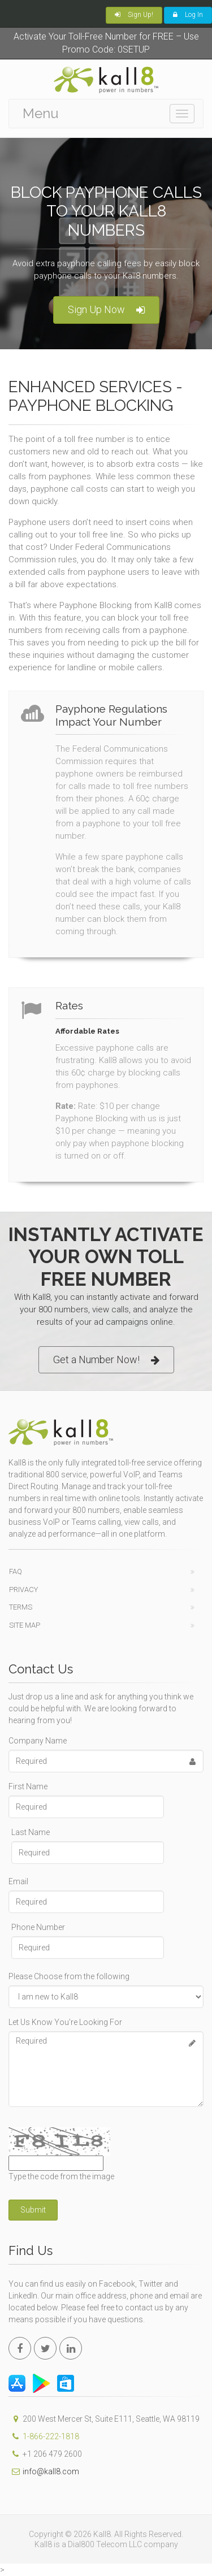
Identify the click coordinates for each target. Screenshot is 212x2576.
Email (18, 1881)
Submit (33, 2209)
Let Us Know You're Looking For (65, 2022)
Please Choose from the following (68, 1976)
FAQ (15, 1571)
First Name (27, 1786)
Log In (188, 15)
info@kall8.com (43, 2471)
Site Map (24, 1625)
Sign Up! (134, 15)
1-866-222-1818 (51, 2436)
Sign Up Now (106, 310)
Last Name (30, 1832)
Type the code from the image (61, 2176)
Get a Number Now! (106, 1360)
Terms (20, 1607)
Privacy (23, 1589)
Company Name (37, 1740)
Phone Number (38, 1927)
